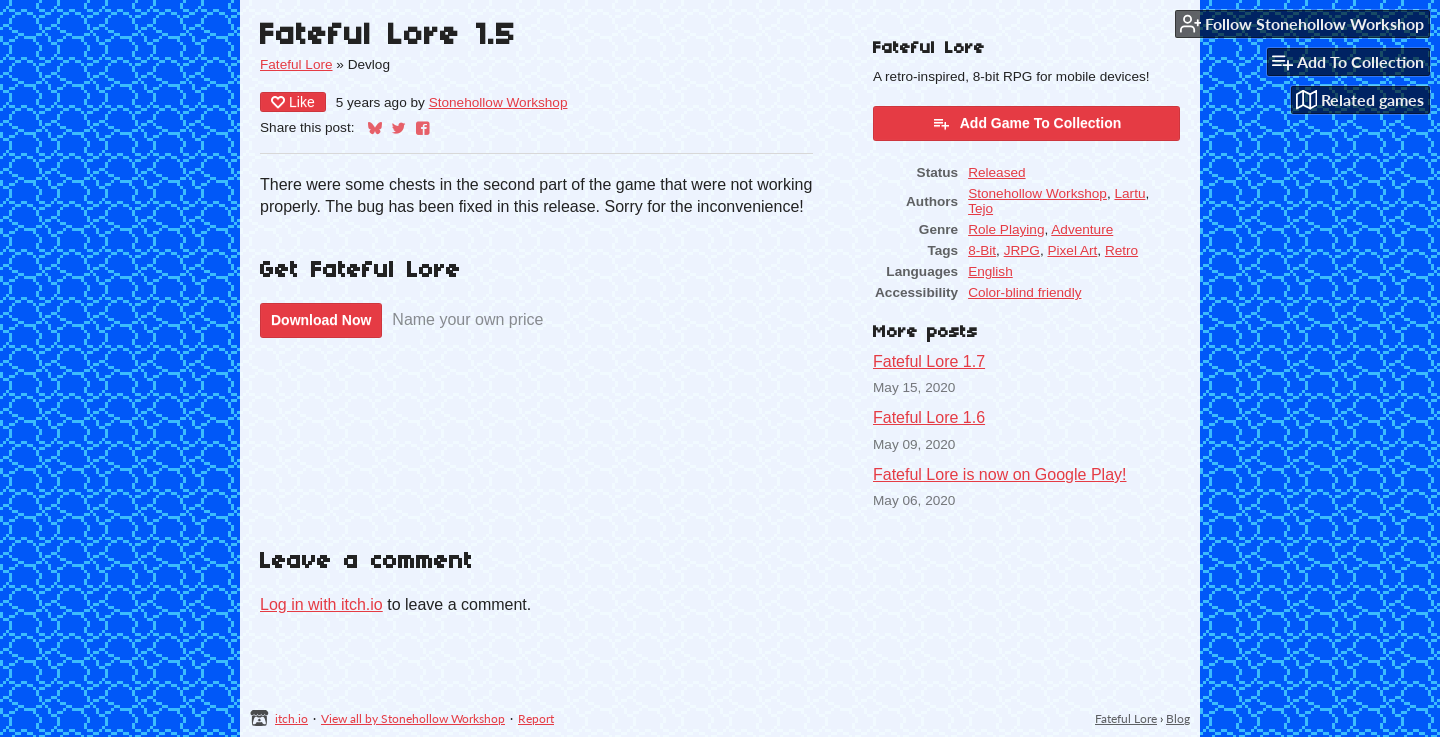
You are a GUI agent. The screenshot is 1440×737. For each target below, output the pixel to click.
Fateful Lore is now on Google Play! (999, 474)
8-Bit (982, 250)
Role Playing (1006, 229)
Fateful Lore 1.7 (929, 361)
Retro (1121, 250)
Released (996, 172)
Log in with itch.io (321, 604)
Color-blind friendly (1024, 292)
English (990, 271)
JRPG (1022, 250)
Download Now (321, 320)
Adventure (1082, 229)
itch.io (291, 718)
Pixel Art (1072, 250)
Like (293, 102)
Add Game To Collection (1027, 123)
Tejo (980, 208)
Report (536, 718)
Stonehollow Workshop (498, 102)
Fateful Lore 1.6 (929, 417)
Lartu (1129, 193)
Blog (1178, 718)
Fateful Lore (296, 64)
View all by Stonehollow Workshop (413, 718)
